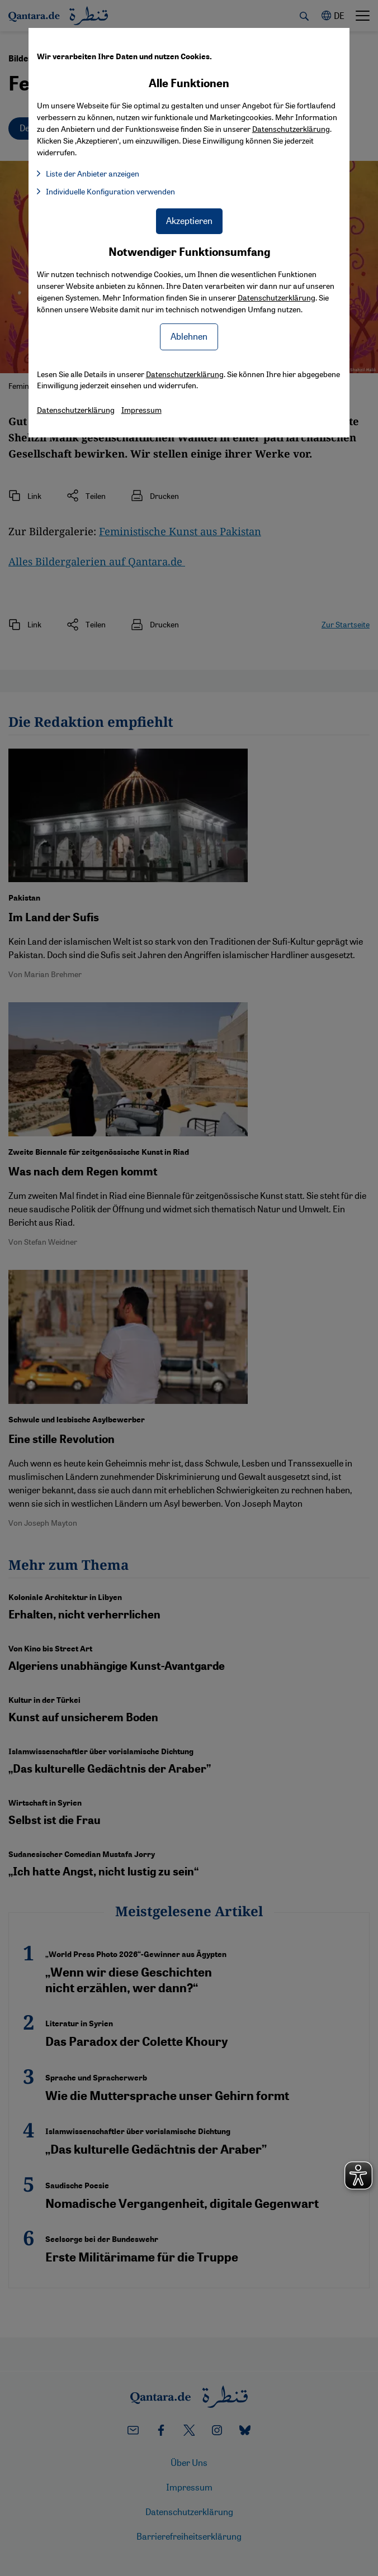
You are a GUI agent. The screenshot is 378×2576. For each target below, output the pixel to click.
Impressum (141, 409)
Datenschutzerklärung (276, 297)
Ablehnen (189, 336)
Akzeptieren (189, 220)
